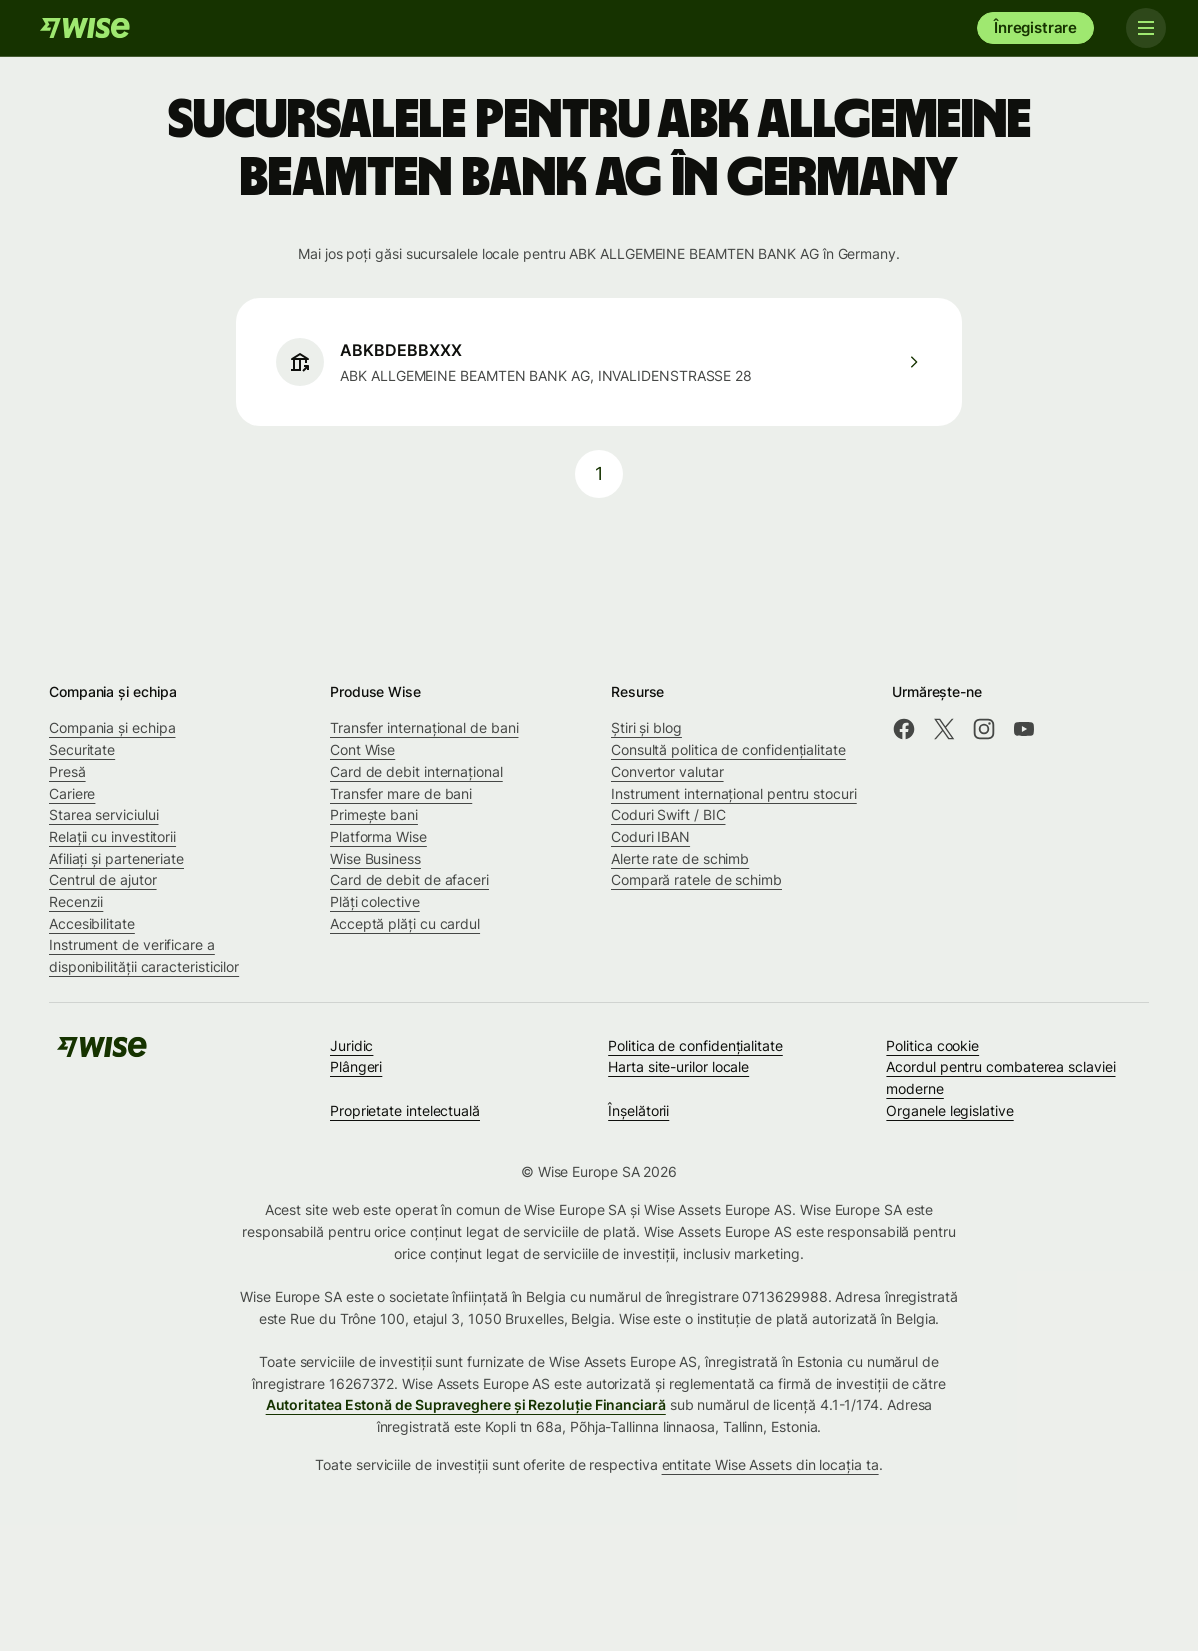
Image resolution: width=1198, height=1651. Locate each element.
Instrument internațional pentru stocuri (734, 793)
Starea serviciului (104, 814)
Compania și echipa (112, 727)
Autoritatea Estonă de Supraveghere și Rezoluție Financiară (466, 1404)
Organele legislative (949, 1110)
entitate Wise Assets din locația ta (770, 1464)
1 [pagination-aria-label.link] (599, 473)
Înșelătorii (638, 1110)
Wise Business (375, 858)
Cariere (72, 793)
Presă (67, 771)
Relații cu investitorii (112, 836)
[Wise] (85, 28)
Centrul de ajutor (103, 879)
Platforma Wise (378, 836)
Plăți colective (375, 901)
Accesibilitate (92, 923)
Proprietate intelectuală (405, 1110)
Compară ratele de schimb (696, 879)
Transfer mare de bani (401, 793)
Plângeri (356, 1066)
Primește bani (374, 814)
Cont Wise (362, 749)
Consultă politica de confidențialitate (728, 749)
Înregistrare (1035, 27)
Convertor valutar (667, 771)
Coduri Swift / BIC (668, 814)
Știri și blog (646, 727)
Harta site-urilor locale (678, 1066)
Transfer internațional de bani (424, 727)
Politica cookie (932, 1045)
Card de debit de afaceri (409, 879)
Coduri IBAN (650, 836)
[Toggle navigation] (1146, 28)
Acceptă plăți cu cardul (405, 923)
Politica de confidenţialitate (695, 1045)
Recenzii (76, 901)
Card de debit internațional (416, 771)
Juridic (351, 1045)
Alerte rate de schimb (680, 858)
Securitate (82, 749)
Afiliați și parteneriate (116, 858)
